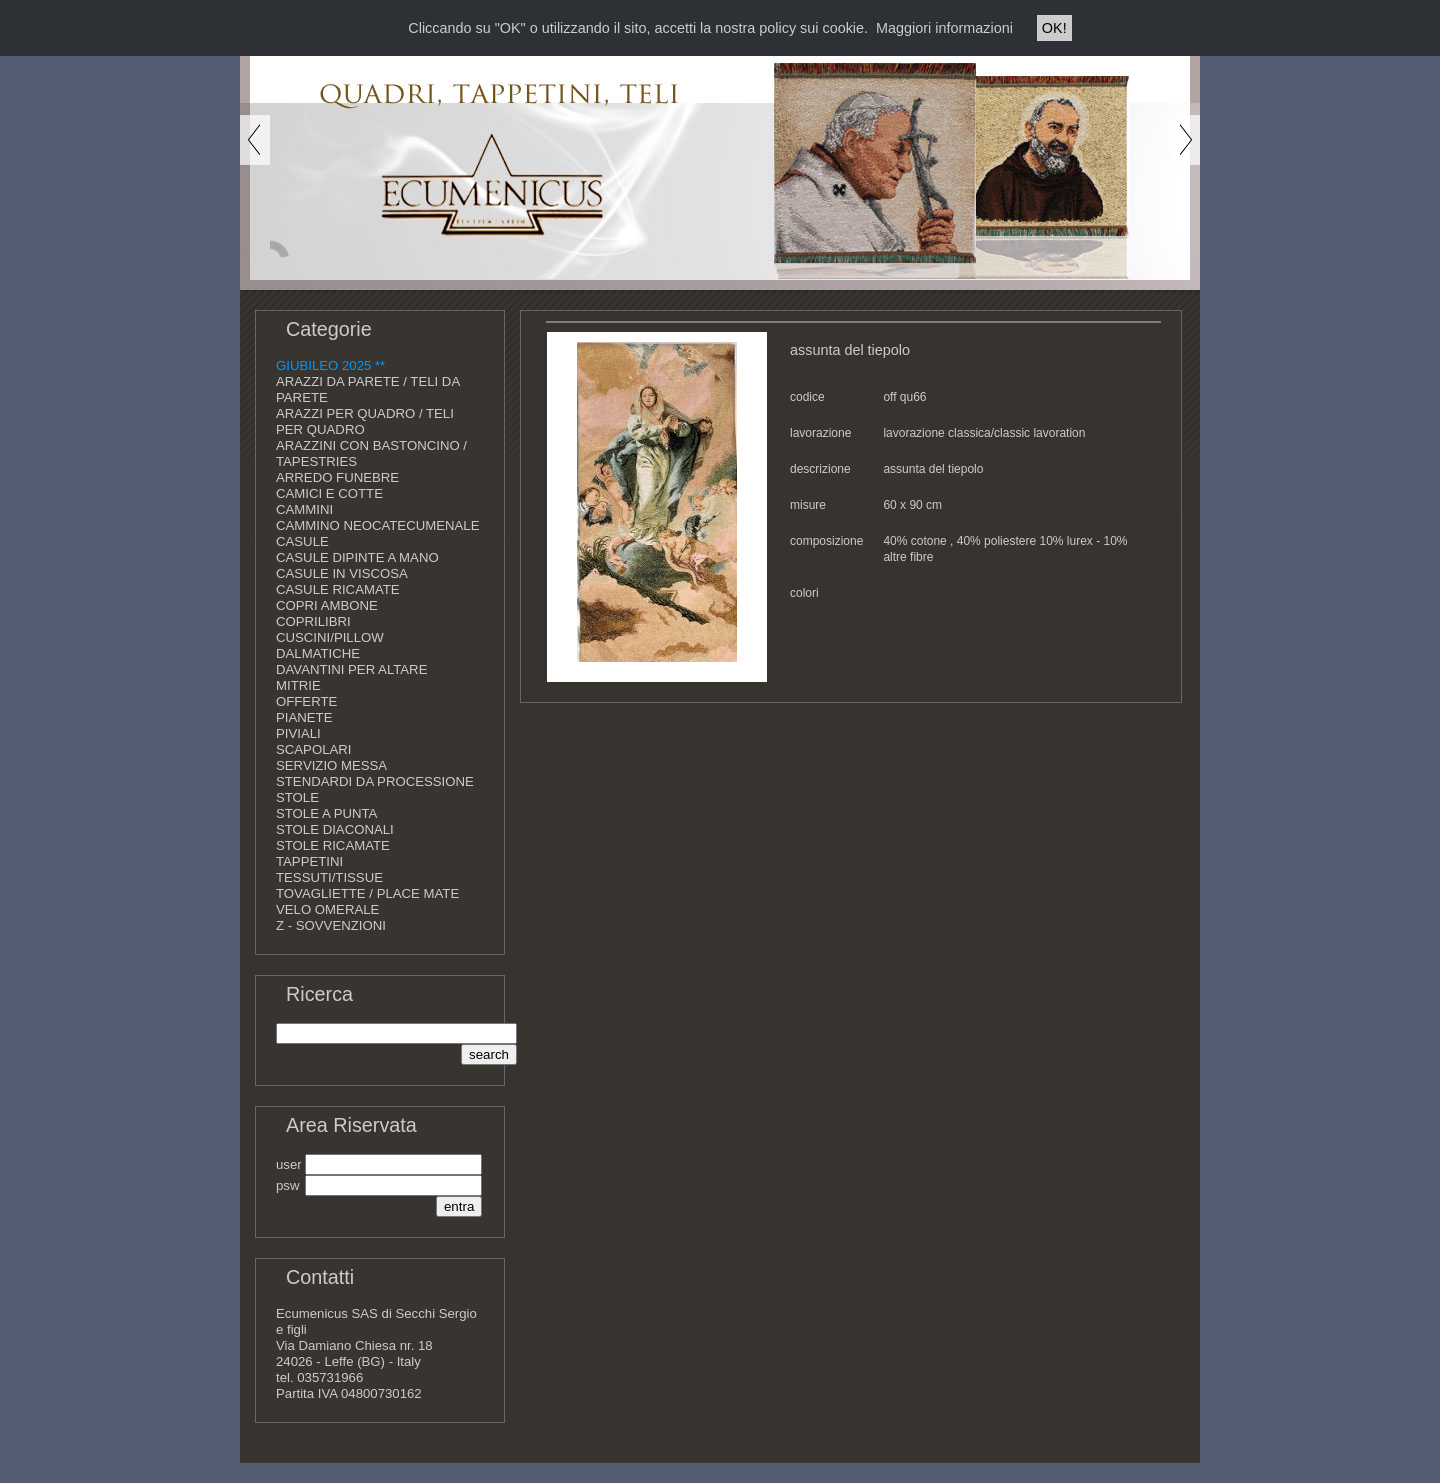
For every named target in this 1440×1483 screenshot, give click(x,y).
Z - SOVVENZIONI (331, 925)
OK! (1054, 28)
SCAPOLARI (314, 749)
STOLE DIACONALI (335, 829)
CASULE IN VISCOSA (342, 573)
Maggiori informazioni (944, 28)
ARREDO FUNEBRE (337, 477)
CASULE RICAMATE (338, 589)
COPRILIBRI (313, 621)
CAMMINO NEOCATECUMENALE (377, 525)
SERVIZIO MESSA (331, 765)
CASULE (302, 541)
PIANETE (304, 717)
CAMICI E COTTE (329, 493)
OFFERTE (306, 701)
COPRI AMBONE (327, 605)
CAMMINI (304, 509)
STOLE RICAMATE (333, 845)
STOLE (297, 797)
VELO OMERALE (327, 909)
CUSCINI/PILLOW (330, 637)
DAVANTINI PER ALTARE (351, 669)
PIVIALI (298, 733)
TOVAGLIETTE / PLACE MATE (367, 893)
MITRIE (298, 685)
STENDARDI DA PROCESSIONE (375, 781)
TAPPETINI (309, 861)
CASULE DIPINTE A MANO (357, 557)
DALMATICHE (318, 653)
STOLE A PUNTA (326, 813)
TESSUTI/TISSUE (329, 877)
